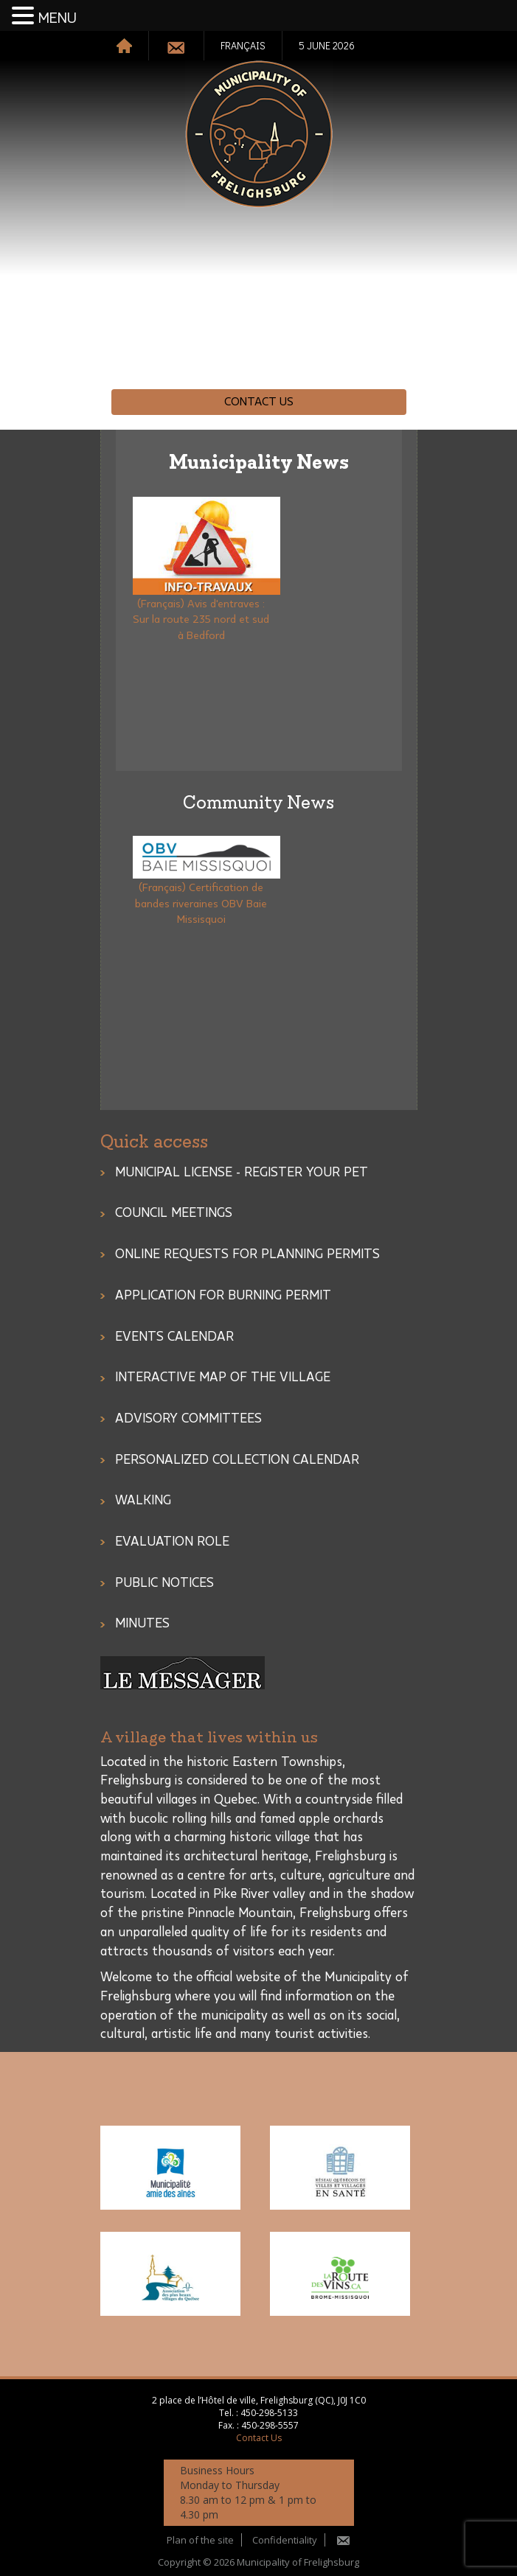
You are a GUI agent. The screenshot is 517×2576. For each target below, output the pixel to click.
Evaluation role (172, 1542)
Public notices (164, 1583)
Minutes (142, 1623)
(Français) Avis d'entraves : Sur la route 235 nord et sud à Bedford (201, 619)
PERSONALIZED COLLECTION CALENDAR (237, 1460)
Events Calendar (174, 1337)
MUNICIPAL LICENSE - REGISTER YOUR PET (241, 1172)
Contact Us (259, 402)
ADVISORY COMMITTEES (188, 1418)
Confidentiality (284, 2540)
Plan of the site (200, 2540)
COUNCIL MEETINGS (173, 1213)
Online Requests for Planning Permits (247, 1254)
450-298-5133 (269, 2412)
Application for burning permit (223, 1295)
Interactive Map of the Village (222, 1377)
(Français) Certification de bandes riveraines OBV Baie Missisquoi (201, 903)
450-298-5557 (270, 2425)
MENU (57, 18)
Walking (143, 1500)
